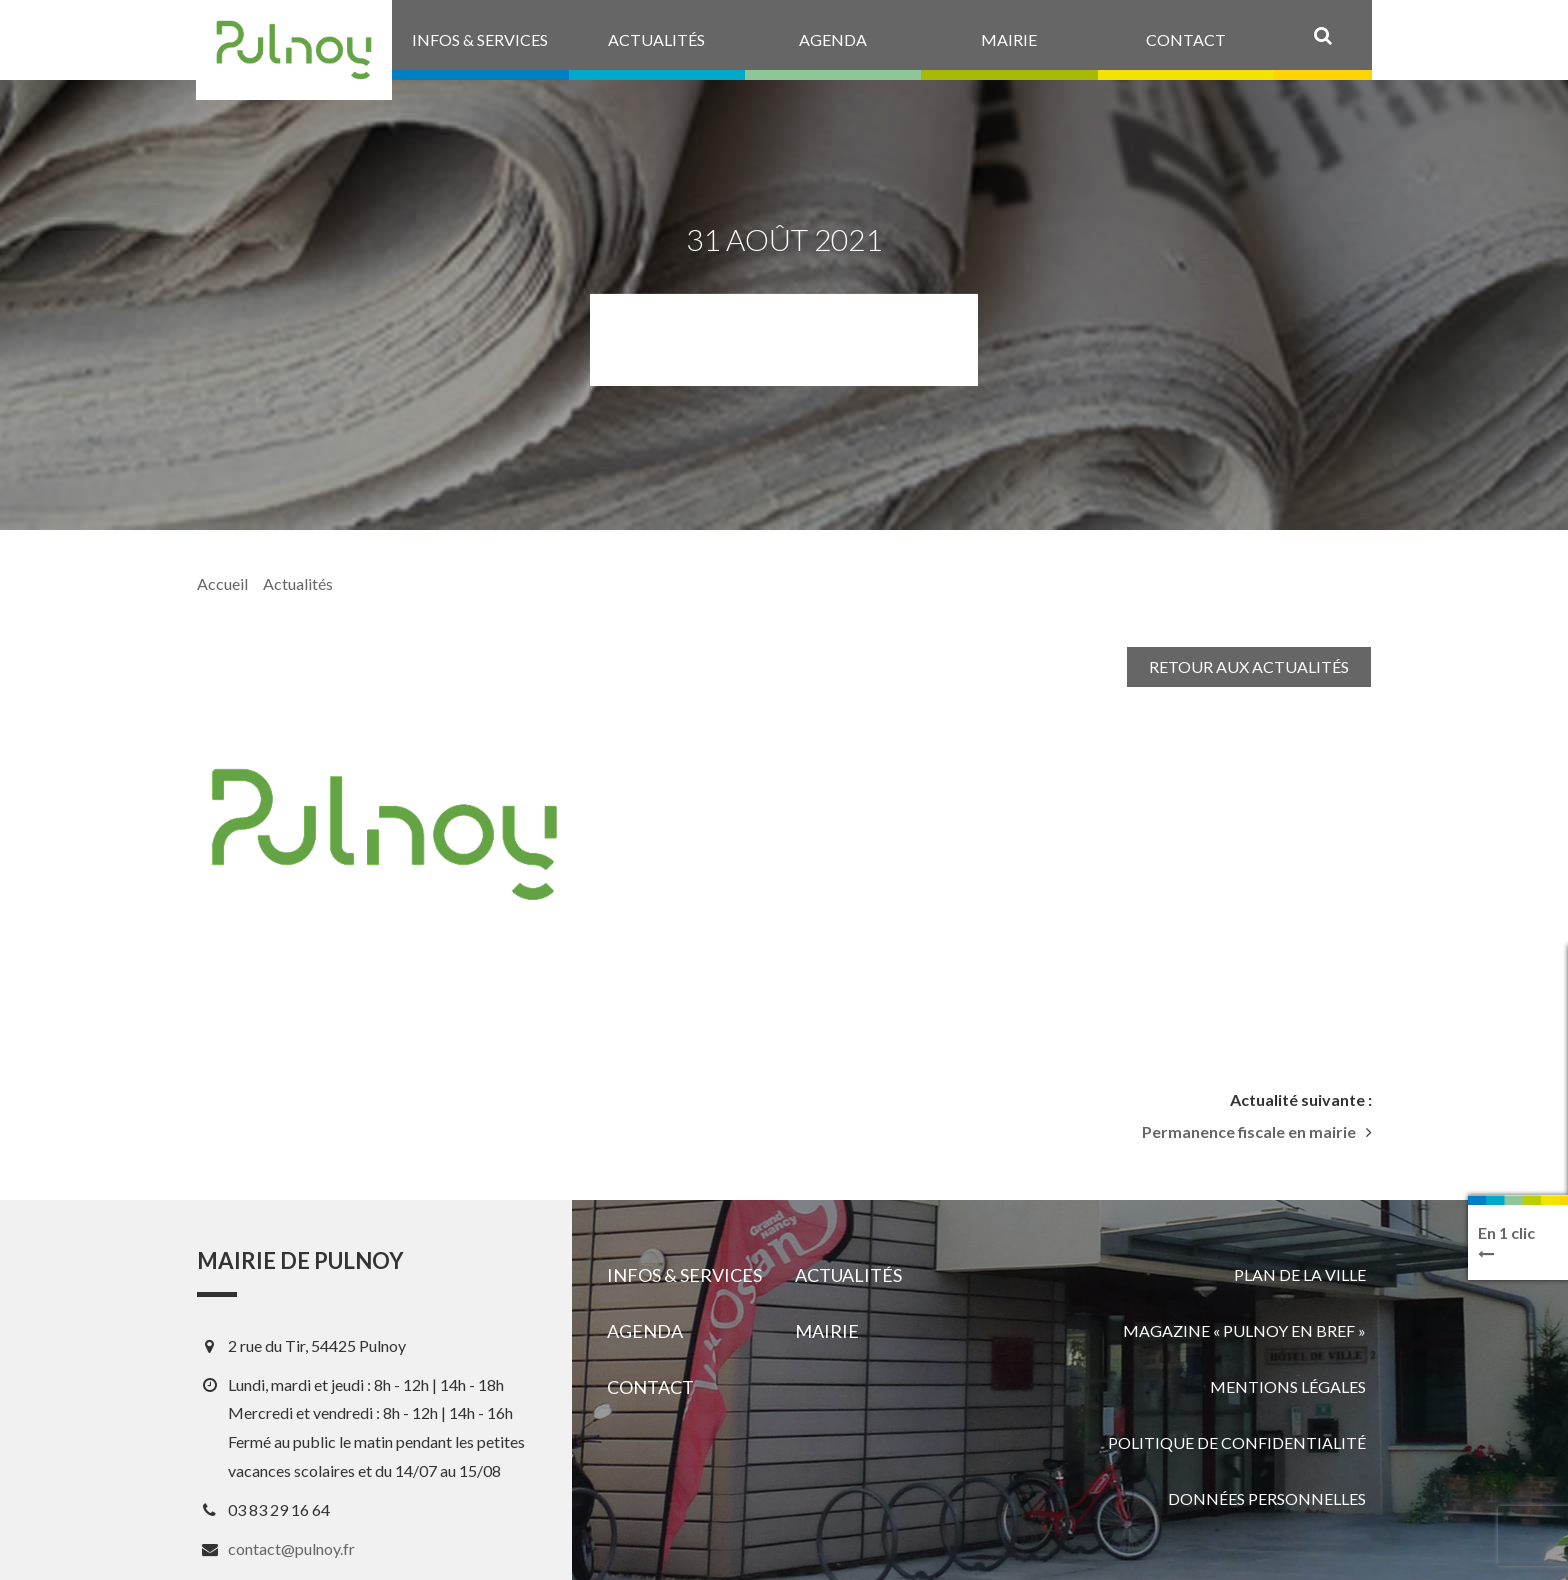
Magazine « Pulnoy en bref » (1244, 1330)
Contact (650, 1387)
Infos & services (684, 1275)
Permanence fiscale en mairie (1249, 1132)
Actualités (298, 583)
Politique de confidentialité (1237, 1442)
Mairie (827, 1331)
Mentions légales (1288, 1386)
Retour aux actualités (1249, 666)
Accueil (222, 583)
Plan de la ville (1300, 1274)
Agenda (645, 1331)
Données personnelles (1267, 1498)
